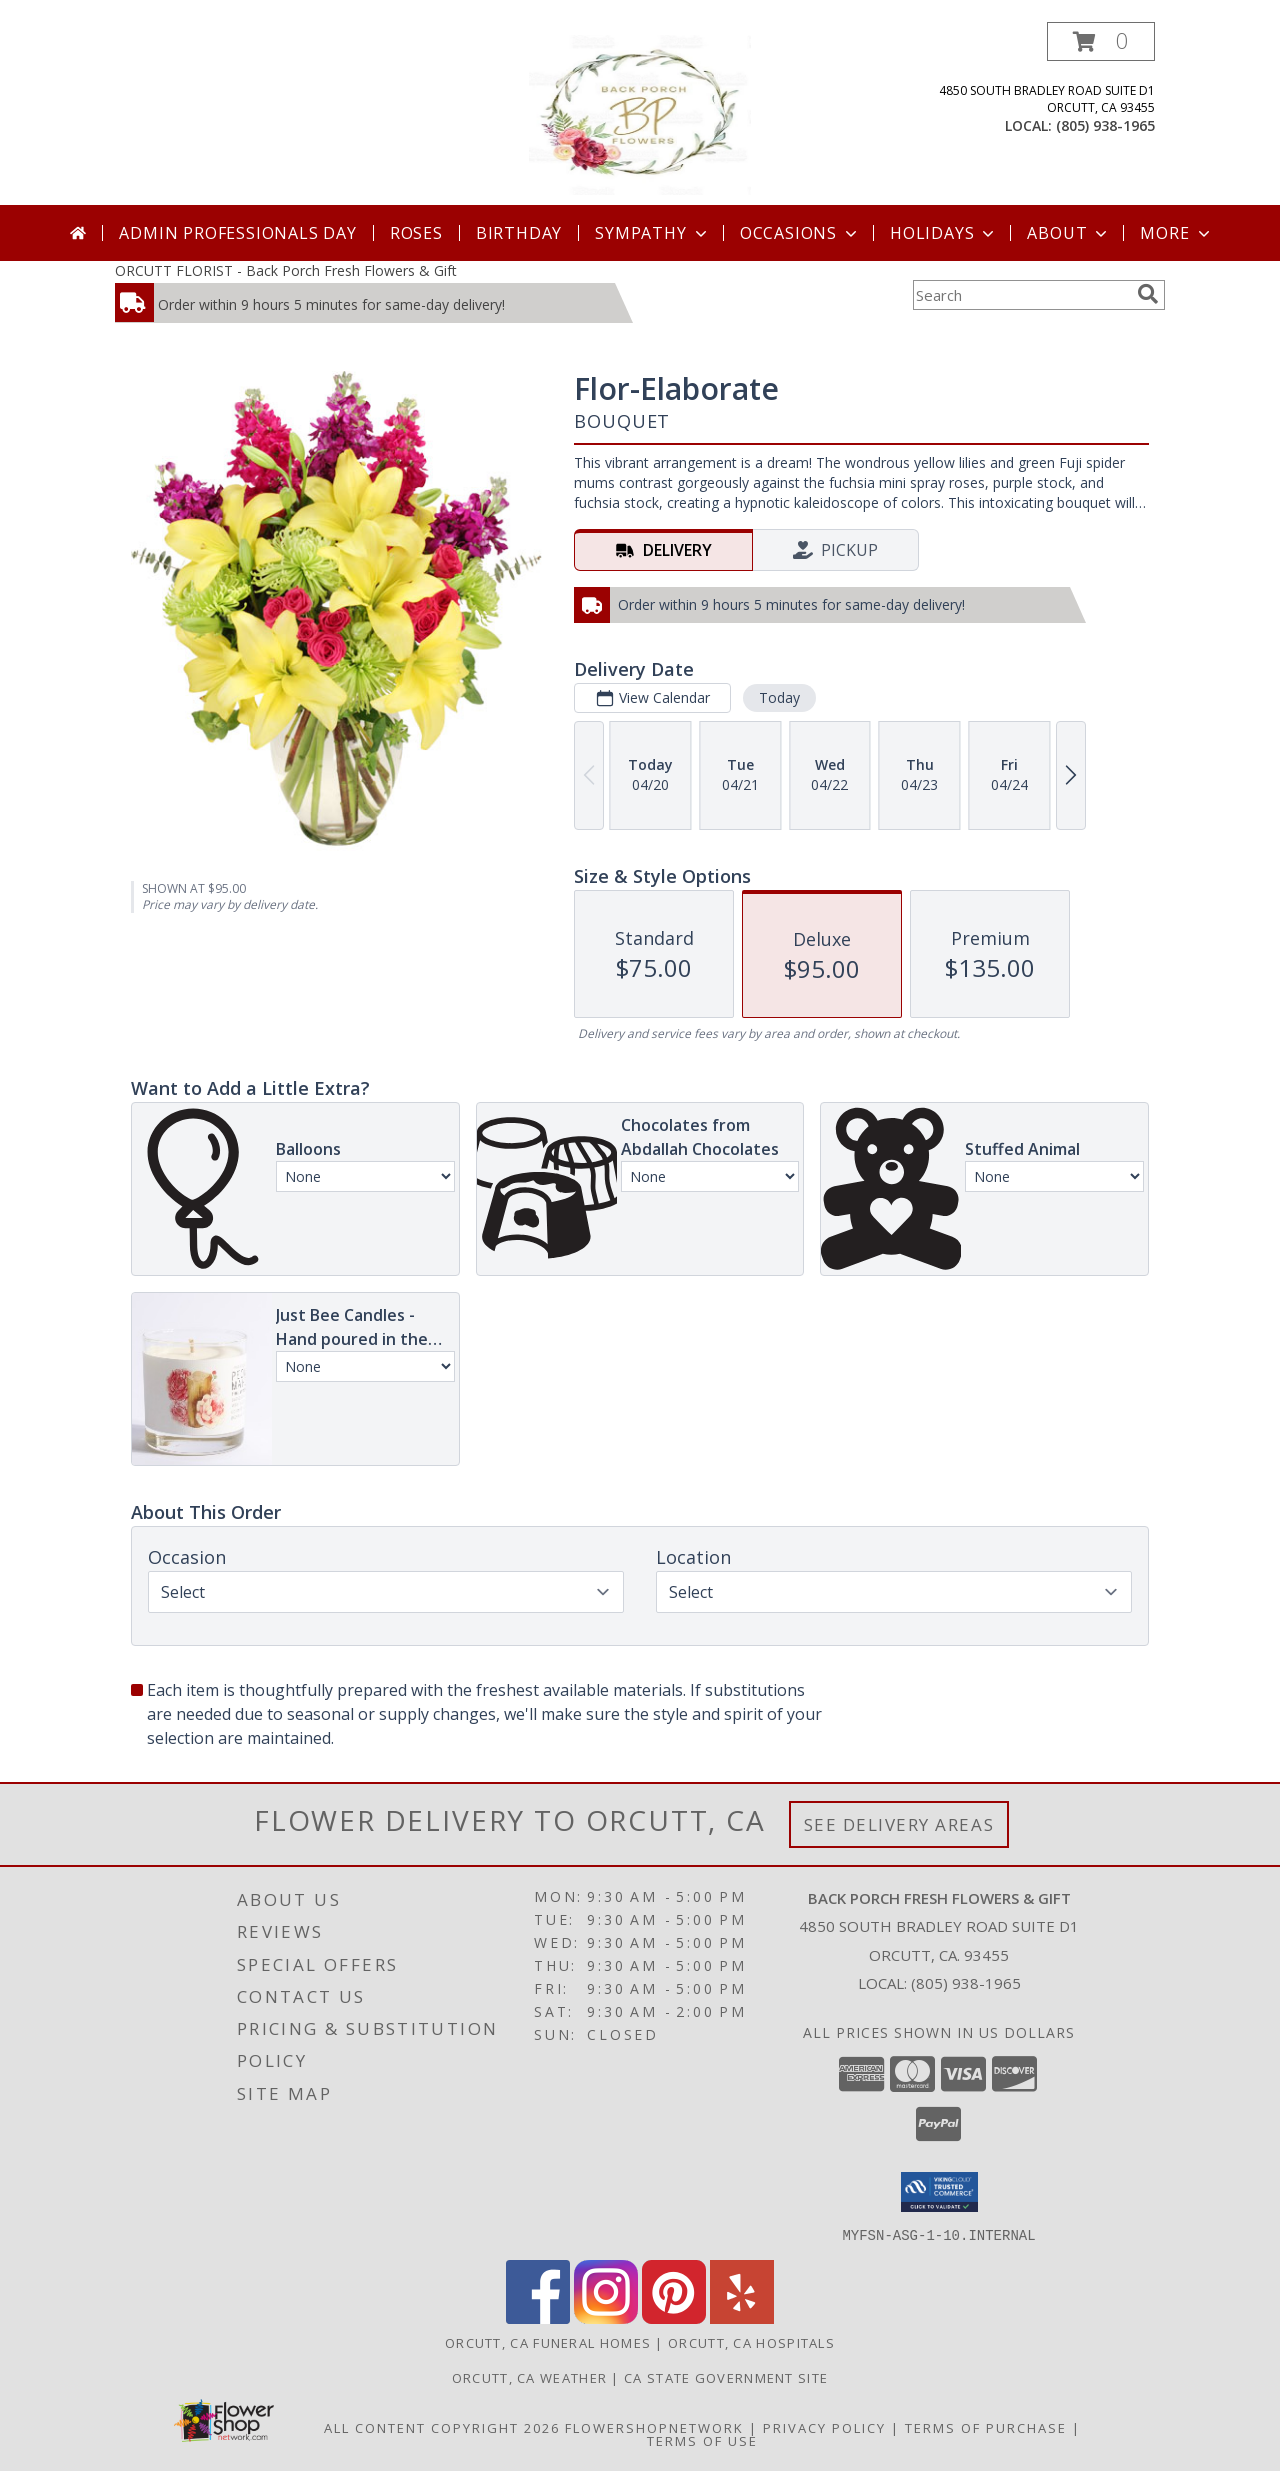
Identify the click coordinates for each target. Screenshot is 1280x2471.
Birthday (519, 233)
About (1069, 233)
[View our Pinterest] (674, 2317)
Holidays (944, 233)
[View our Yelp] (742, 2317)
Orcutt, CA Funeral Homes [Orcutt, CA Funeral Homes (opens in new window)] (548, 2342)
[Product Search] (1021, 295)
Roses (416, 233)
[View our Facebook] (538, 2317)
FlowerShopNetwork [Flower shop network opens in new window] (654, 2427)
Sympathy (652, 233)
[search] (1148, 294)
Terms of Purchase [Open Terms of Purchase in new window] (986, 2427)
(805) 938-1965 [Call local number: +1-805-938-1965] (1105, 125)
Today (779, 697)
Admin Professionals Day (237, 233)
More (1176, 233)
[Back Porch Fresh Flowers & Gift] (640, 113)
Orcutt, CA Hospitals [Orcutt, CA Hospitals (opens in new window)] (751, 2342)
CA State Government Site (726, 2377)
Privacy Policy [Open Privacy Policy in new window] (824, 2427)
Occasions (800, 233)
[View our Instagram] (606, 2317)
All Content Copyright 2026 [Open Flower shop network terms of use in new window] (442, 2427)
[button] (1101, 41)
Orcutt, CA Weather (529, 2377)
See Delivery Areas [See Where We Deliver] (899, 1824)
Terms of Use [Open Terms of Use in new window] (702, 2440)
